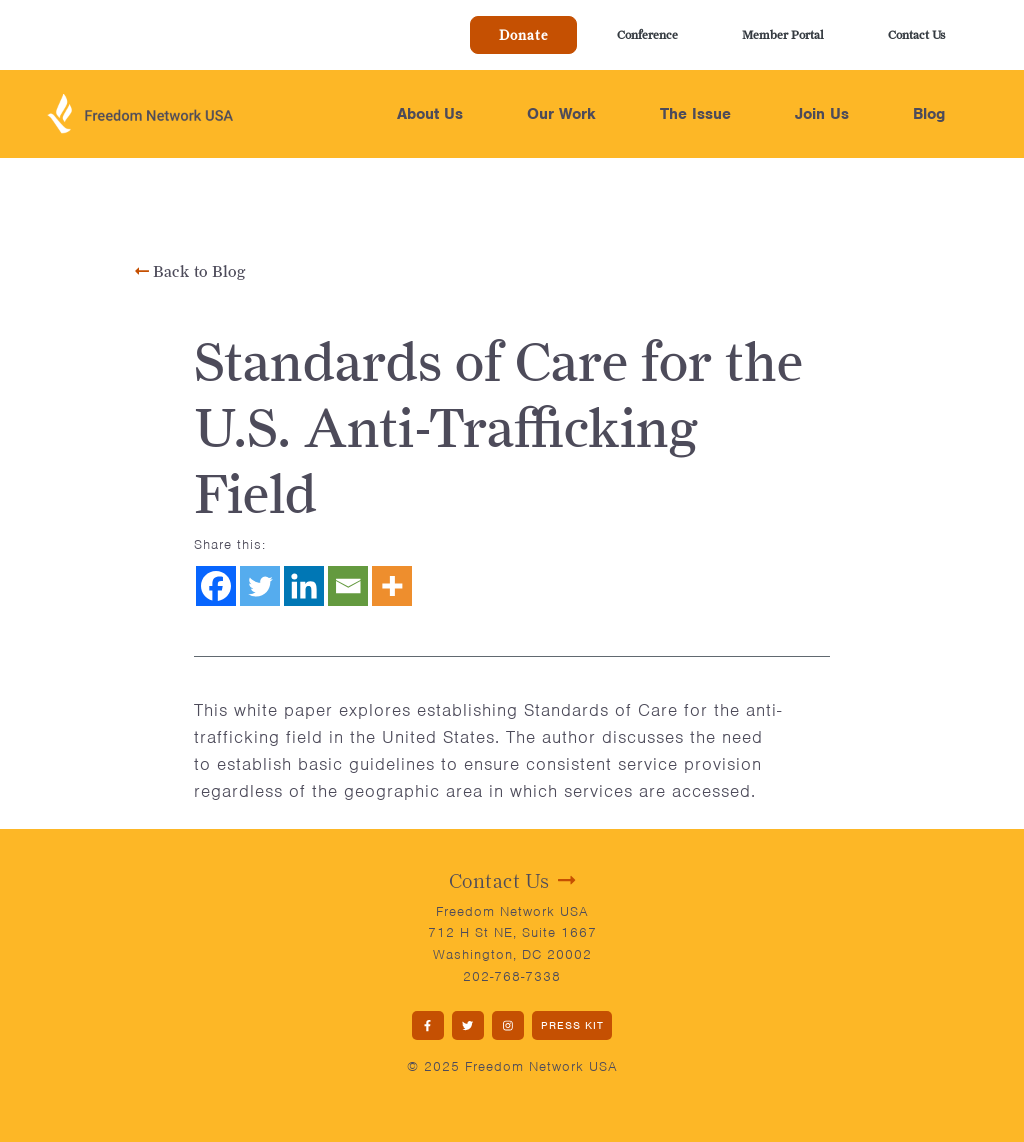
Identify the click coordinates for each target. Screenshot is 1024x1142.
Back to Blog (190, 271)
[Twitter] (260, 586)
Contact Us (916, 34)
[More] (392, 586)
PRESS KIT (572, 1025)
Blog (929, 114)
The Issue (695, 114)
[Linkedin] (304, 586)
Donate (523, 35)
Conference (647, 34)
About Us (430, 114)
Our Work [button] (561, 114)
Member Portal (783, 34)
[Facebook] (216, 586)
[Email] (348, 586)
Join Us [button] (822, 114)
